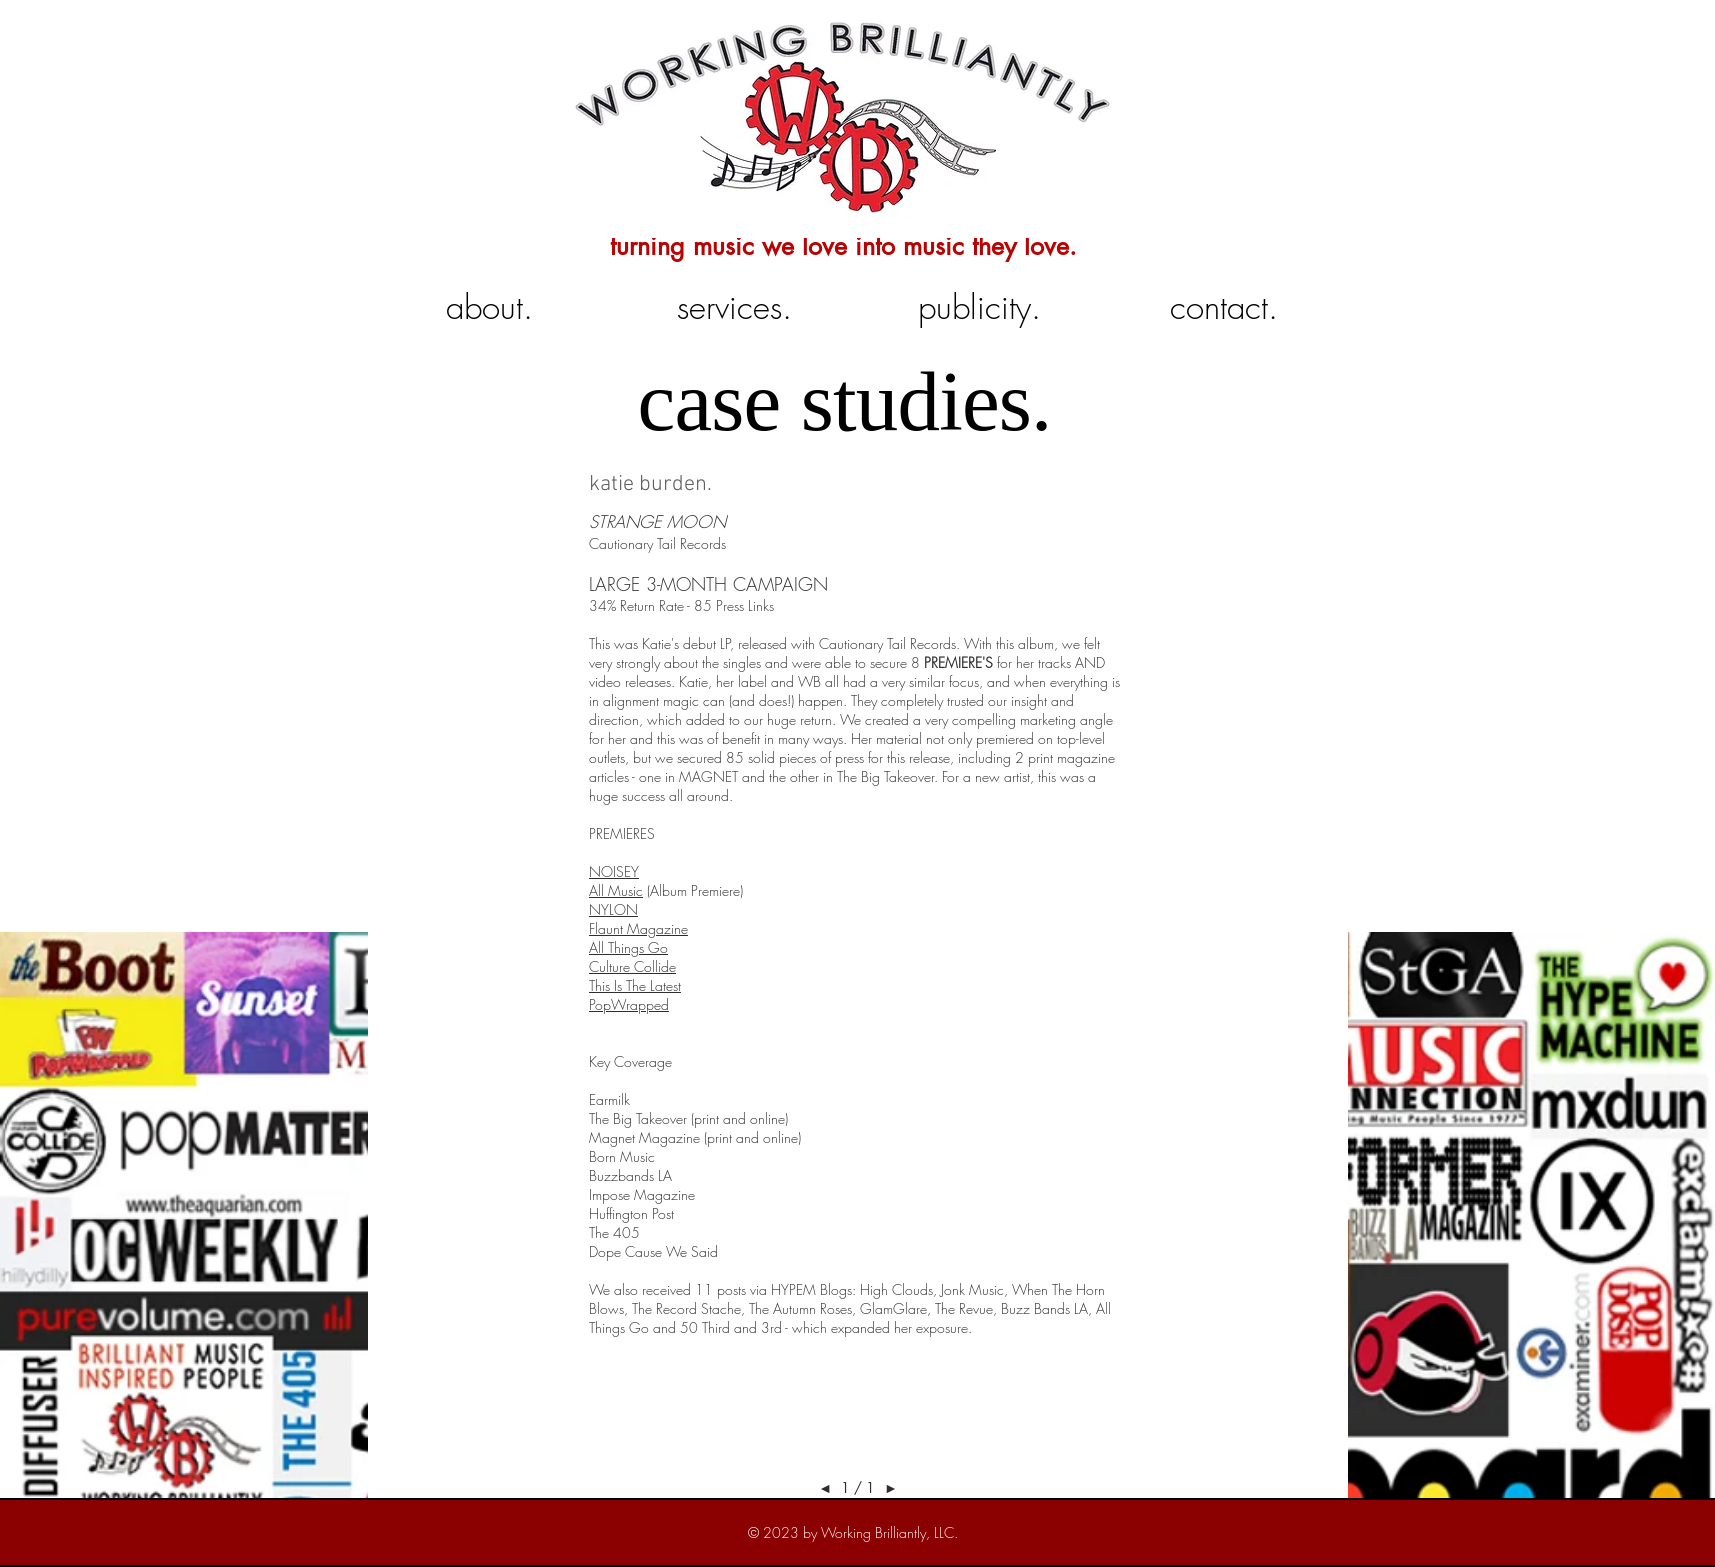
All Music (616, 890)
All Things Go (628, 947)
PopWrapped (629, 1004)
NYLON (613, 909)
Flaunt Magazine (638, 928)
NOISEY (614, 871)
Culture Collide (632, 966)
